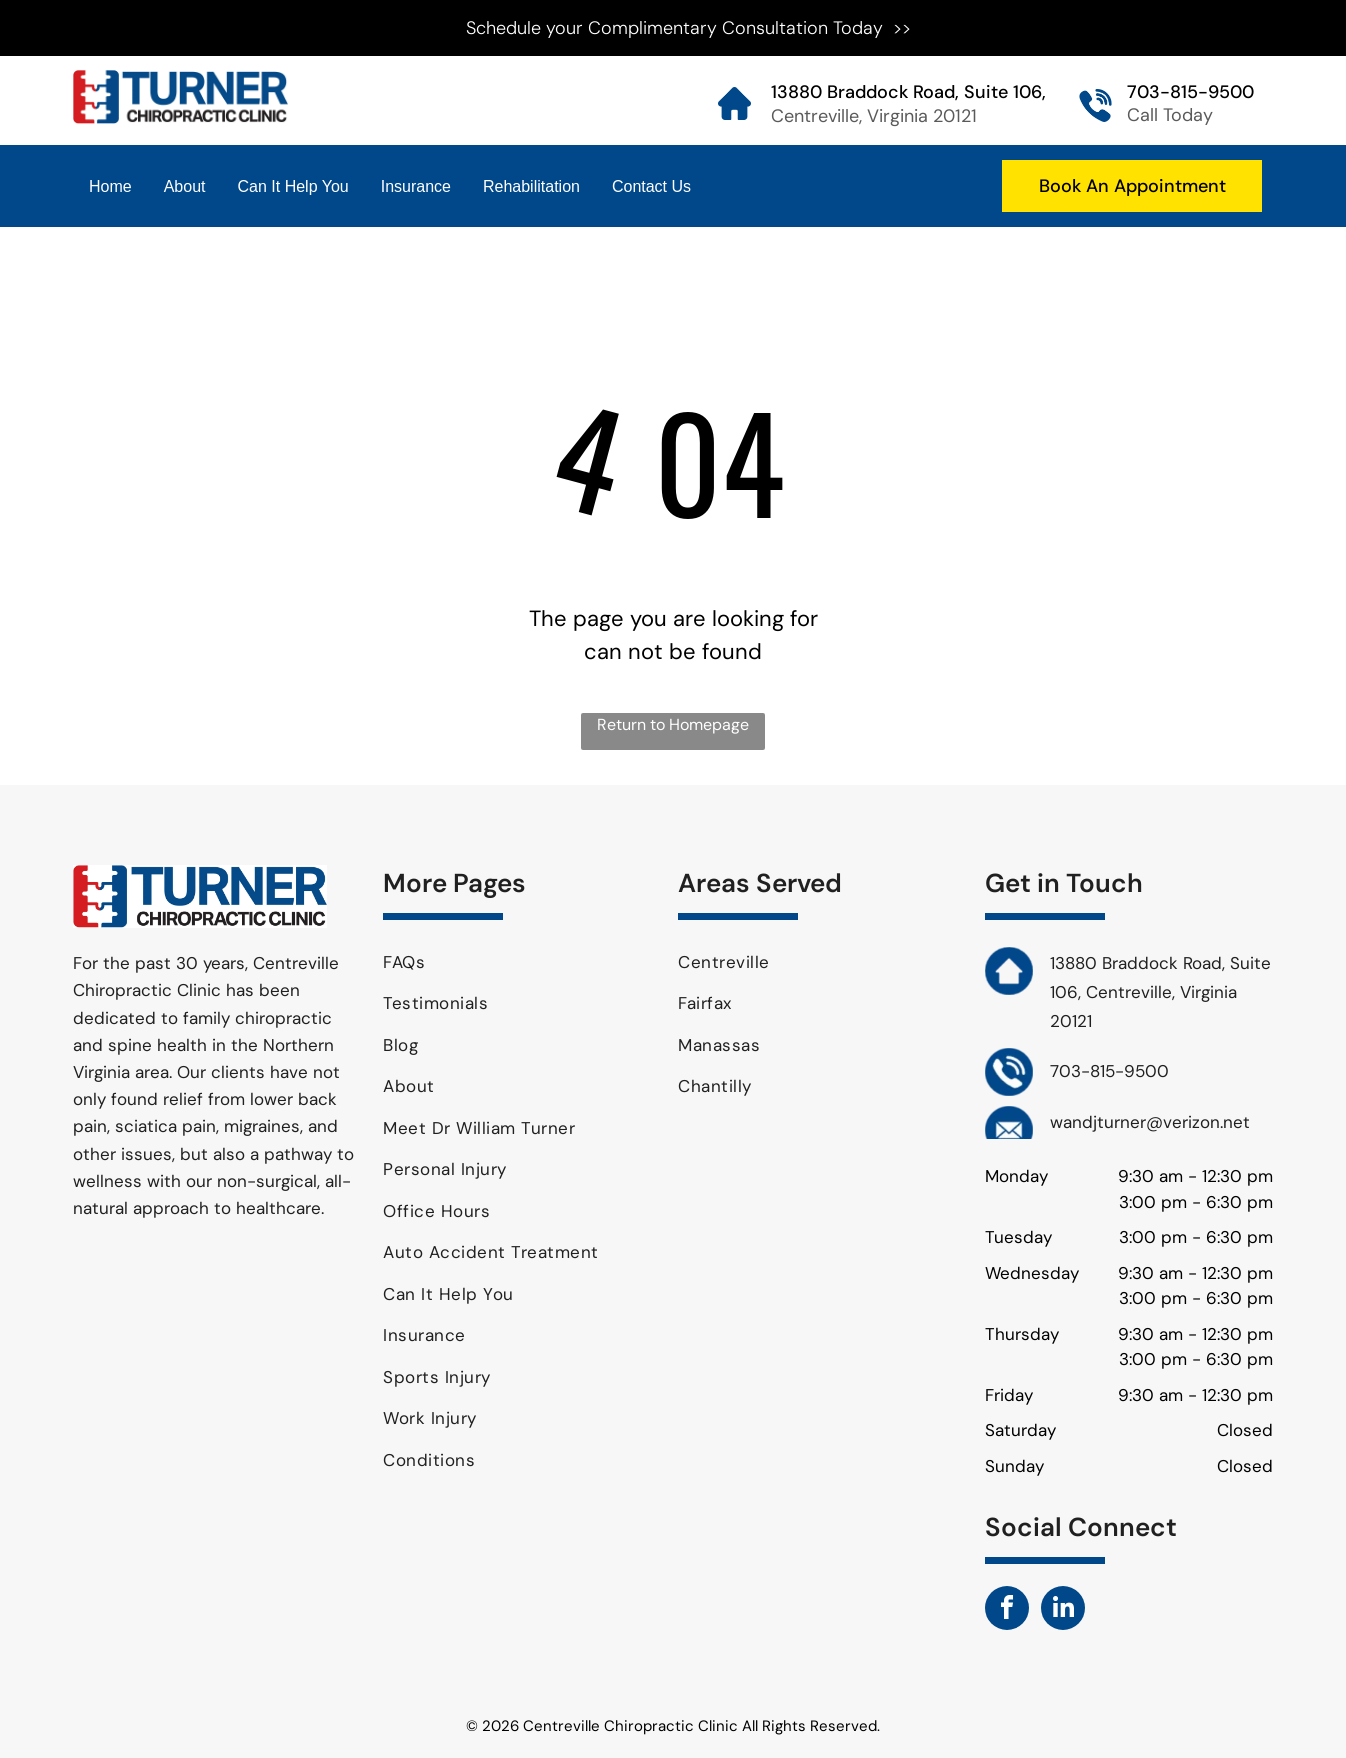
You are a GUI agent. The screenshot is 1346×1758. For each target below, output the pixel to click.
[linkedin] (1063, 1610)
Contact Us (651, 186)
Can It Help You (293, 186)
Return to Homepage (673, 724)
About (185, 186)
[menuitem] (523, 963)
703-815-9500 (1190, 92)
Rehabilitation (531, 186)
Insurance (416, 186)
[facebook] (1007, 1610)
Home (110, 186)
